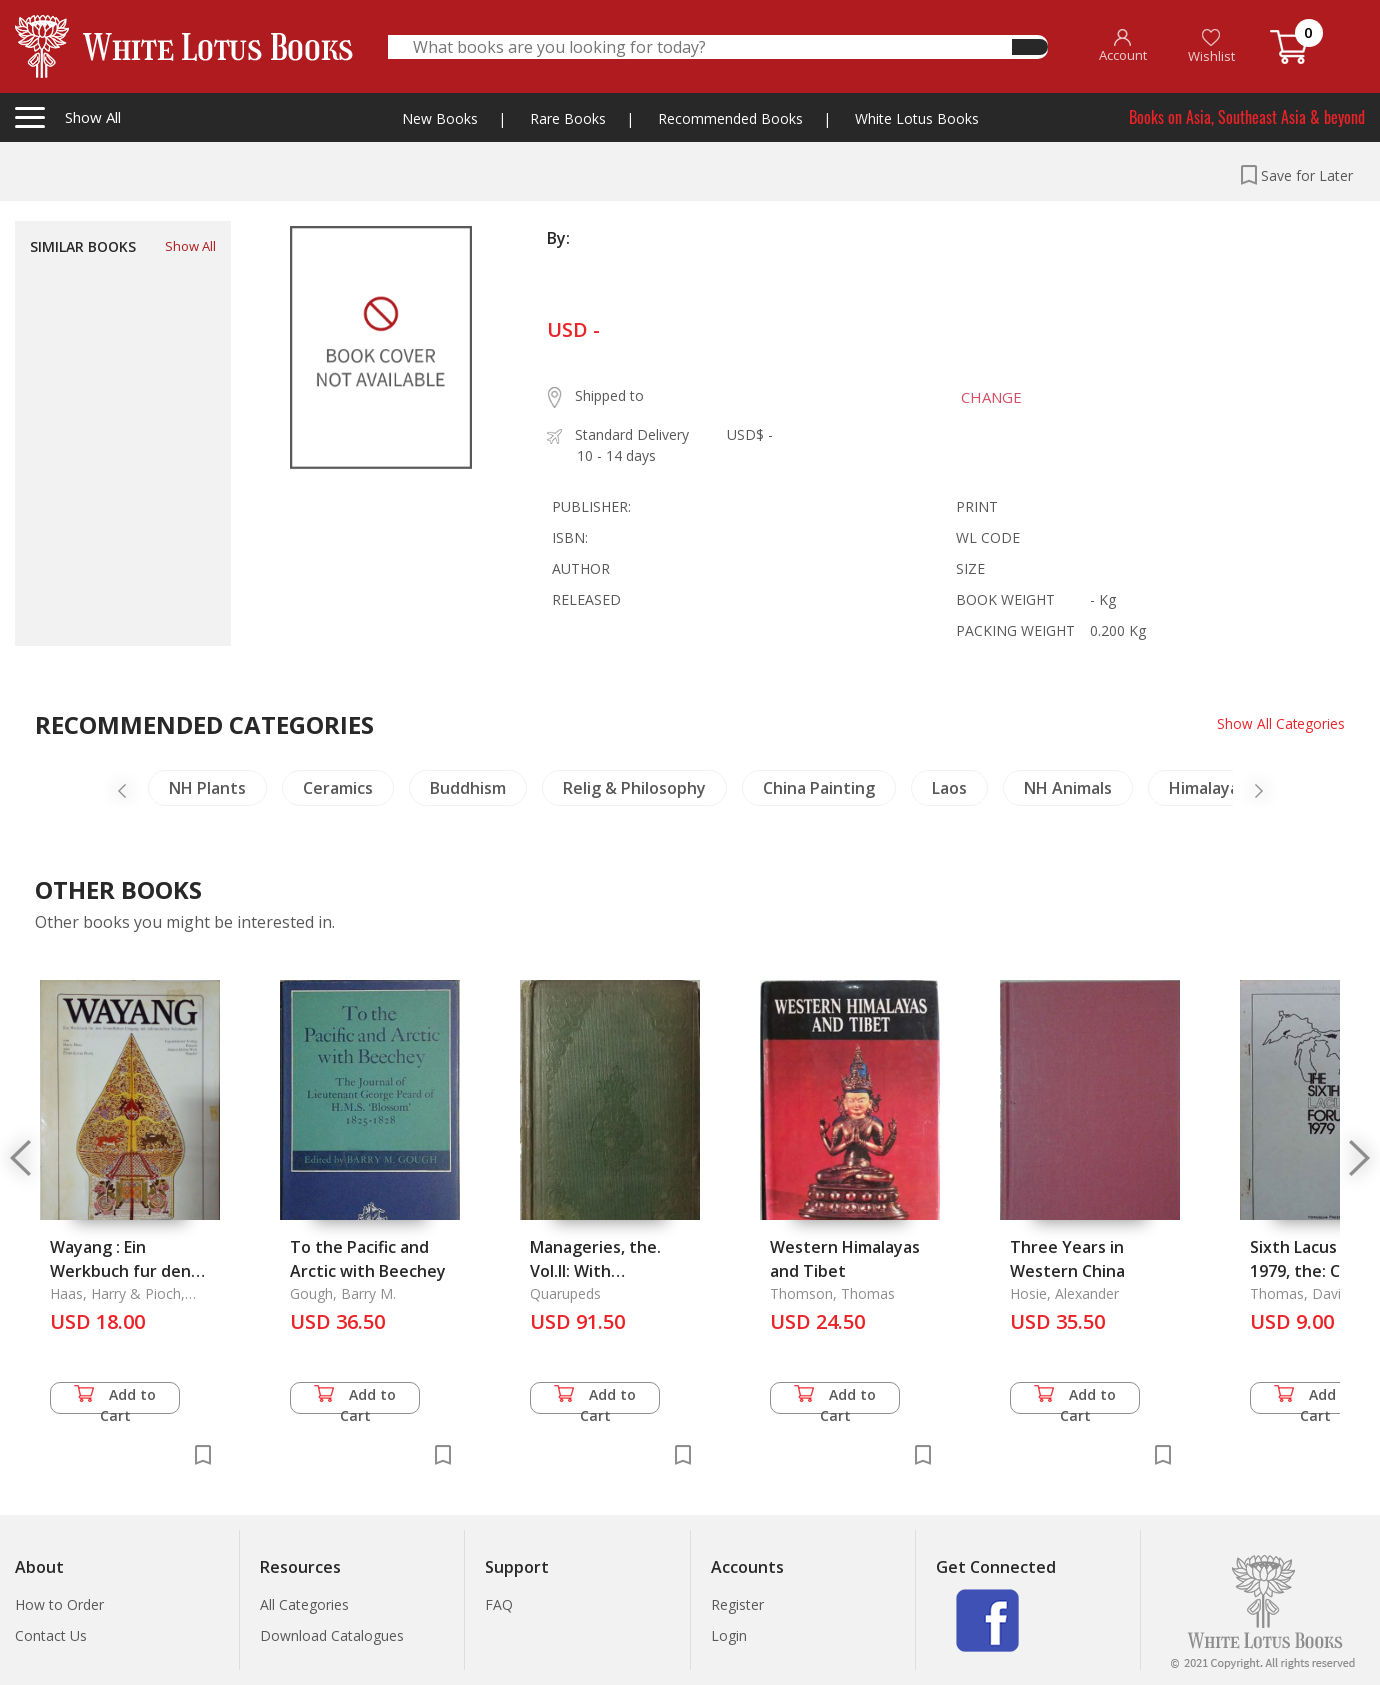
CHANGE (987, 397)
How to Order (59, 1604)
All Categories (304, 1604)
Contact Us (51, 1635)
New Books (440, 118)
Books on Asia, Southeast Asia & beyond (1247, 117)
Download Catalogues (332, 1635)
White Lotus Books (917, 118)
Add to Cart (115, 1399)
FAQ (499, 1604)
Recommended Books (730, 118)
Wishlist (1211, 46)
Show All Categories (1280, 723)
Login (729, 1635)
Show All (190, 246)
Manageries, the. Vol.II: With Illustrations (595, 1271)
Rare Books (568, 118)
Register (737, 1604)
